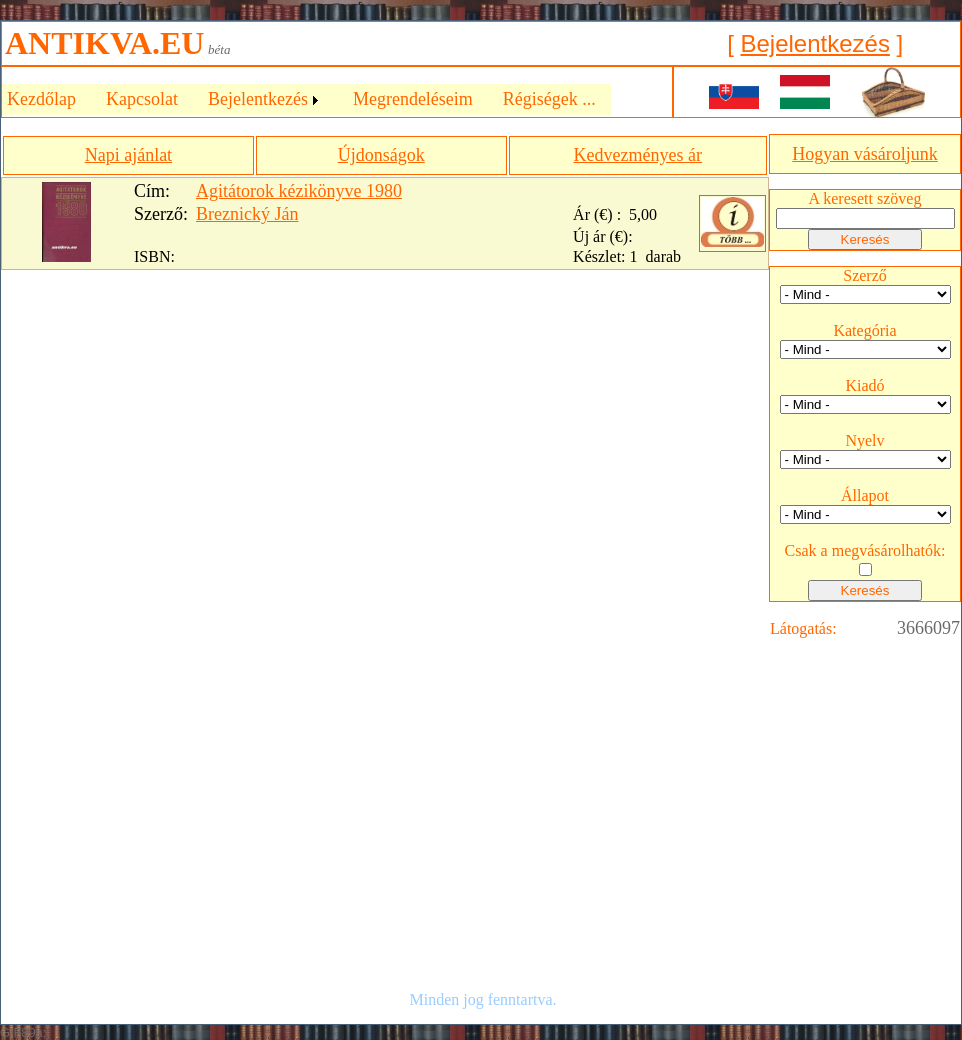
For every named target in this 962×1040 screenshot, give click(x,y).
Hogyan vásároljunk (864, 154)
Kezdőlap (41, 99)
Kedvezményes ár (638, 155)
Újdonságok (381, 155)
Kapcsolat (142, 99)
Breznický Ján (247, 214)
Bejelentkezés (814, 43)
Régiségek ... (549, 99)
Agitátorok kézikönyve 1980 (299, 191)
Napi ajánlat (128, 155)
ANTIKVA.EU (104, 43)
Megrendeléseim (413, 99)
